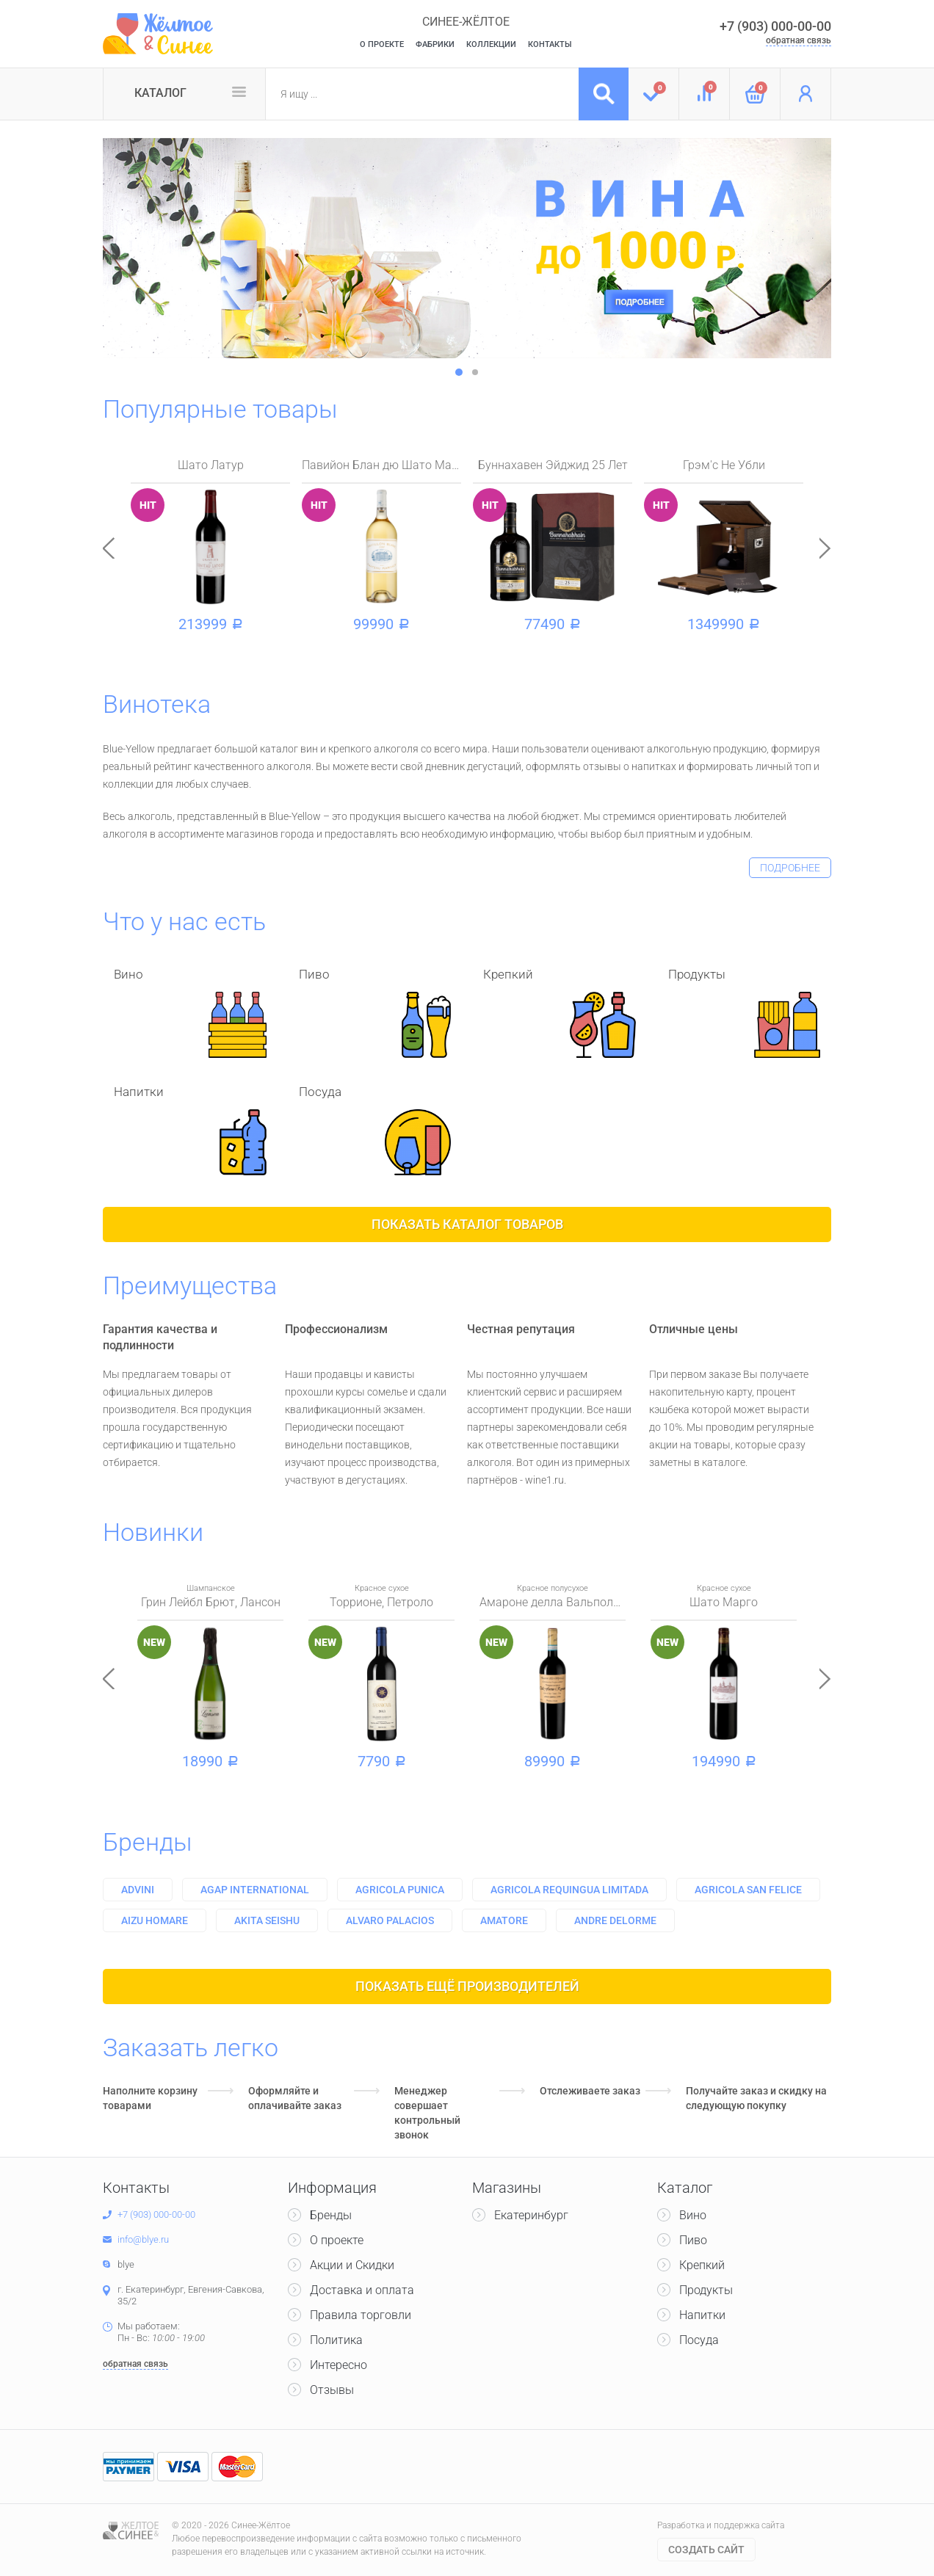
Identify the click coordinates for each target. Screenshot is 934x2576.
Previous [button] (109, 548)
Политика (336, 2340)
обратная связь (798, 40)
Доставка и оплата (362, 2290)
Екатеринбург (531, 2215)
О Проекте (382, 44)
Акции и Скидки (352, 2265)
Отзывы (332, 2390)
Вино (692, 2215)
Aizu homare (154, 1920)
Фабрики (435, 44)
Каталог (160, 93)
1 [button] (459, 372)
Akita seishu (267, 1920)
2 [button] (475, 372)
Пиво (693, 2240)
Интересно (338, 2365)
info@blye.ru (143, 2239)
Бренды (147, 1842)
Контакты (550, 44)
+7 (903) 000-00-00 (775, 26)
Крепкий (702, 2265)
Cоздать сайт (706, 2549)
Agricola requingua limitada (569, 1889)
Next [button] (825, 548)
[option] (467, 248)
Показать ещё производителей (467, 1986)
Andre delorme (615, 1920)
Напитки (702, 2315)
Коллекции (491, 44)
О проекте (336, 2240)
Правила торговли (360, 2315)
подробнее (790, 868)
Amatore (504, 1920)
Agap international (254, 1889)
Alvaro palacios (390, 1920)
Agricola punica (399, 1889)
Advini (137, 1889)
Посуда (699, 2340)
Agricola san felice (748, 1889)
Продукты (706, 2290)
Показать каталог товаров (467, 1224)
